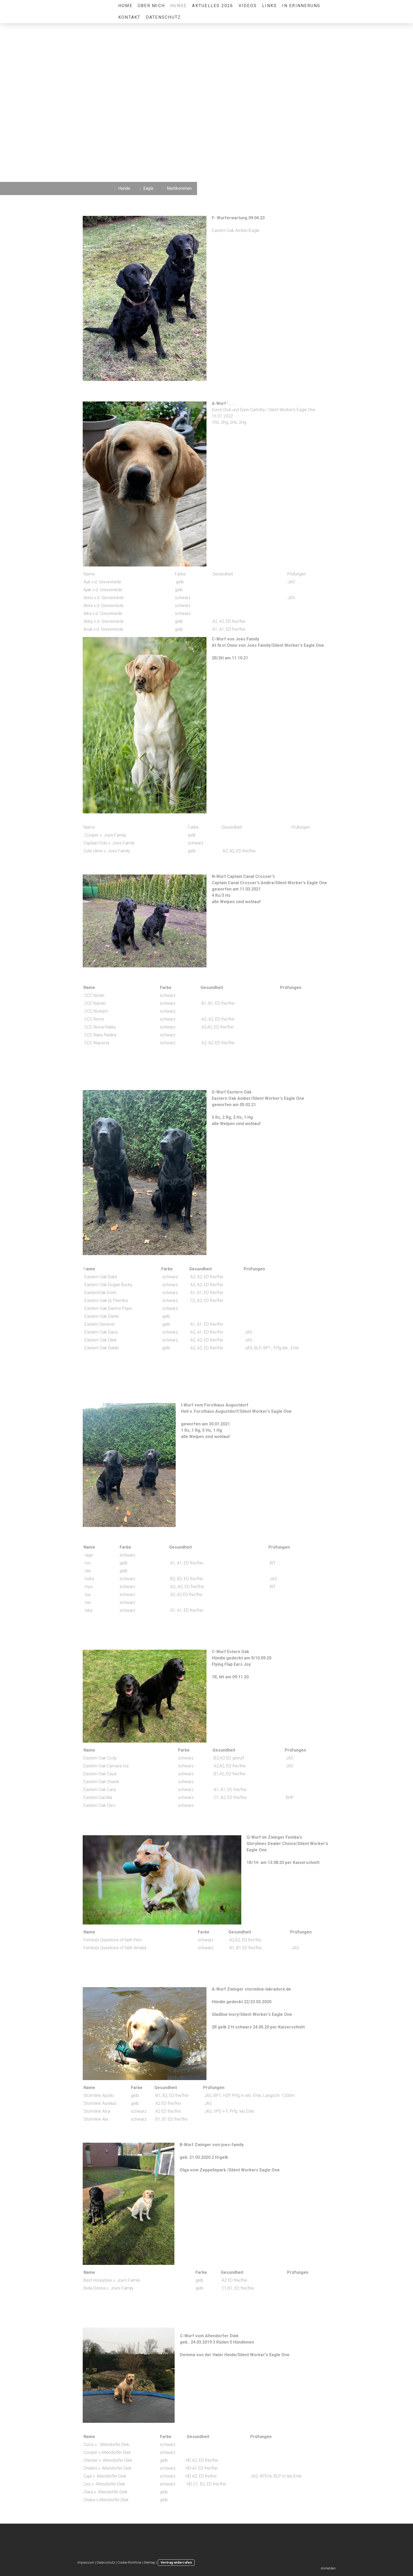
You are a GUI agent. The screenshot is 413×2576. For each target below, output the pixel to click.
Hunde (178, 5)
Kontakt (129, 17)
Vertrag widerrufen (176, 2562)
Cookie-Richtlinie (129, 2562)
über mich (151, 5)
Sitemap (149, 2562)
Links (269, 5)
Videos (248, 5)
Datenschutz (163, 17)
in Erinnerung (301, 5)
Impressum (85, 2562)
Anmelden (328, 2568)
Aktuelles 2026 (212, 5)
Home (125, 5)
